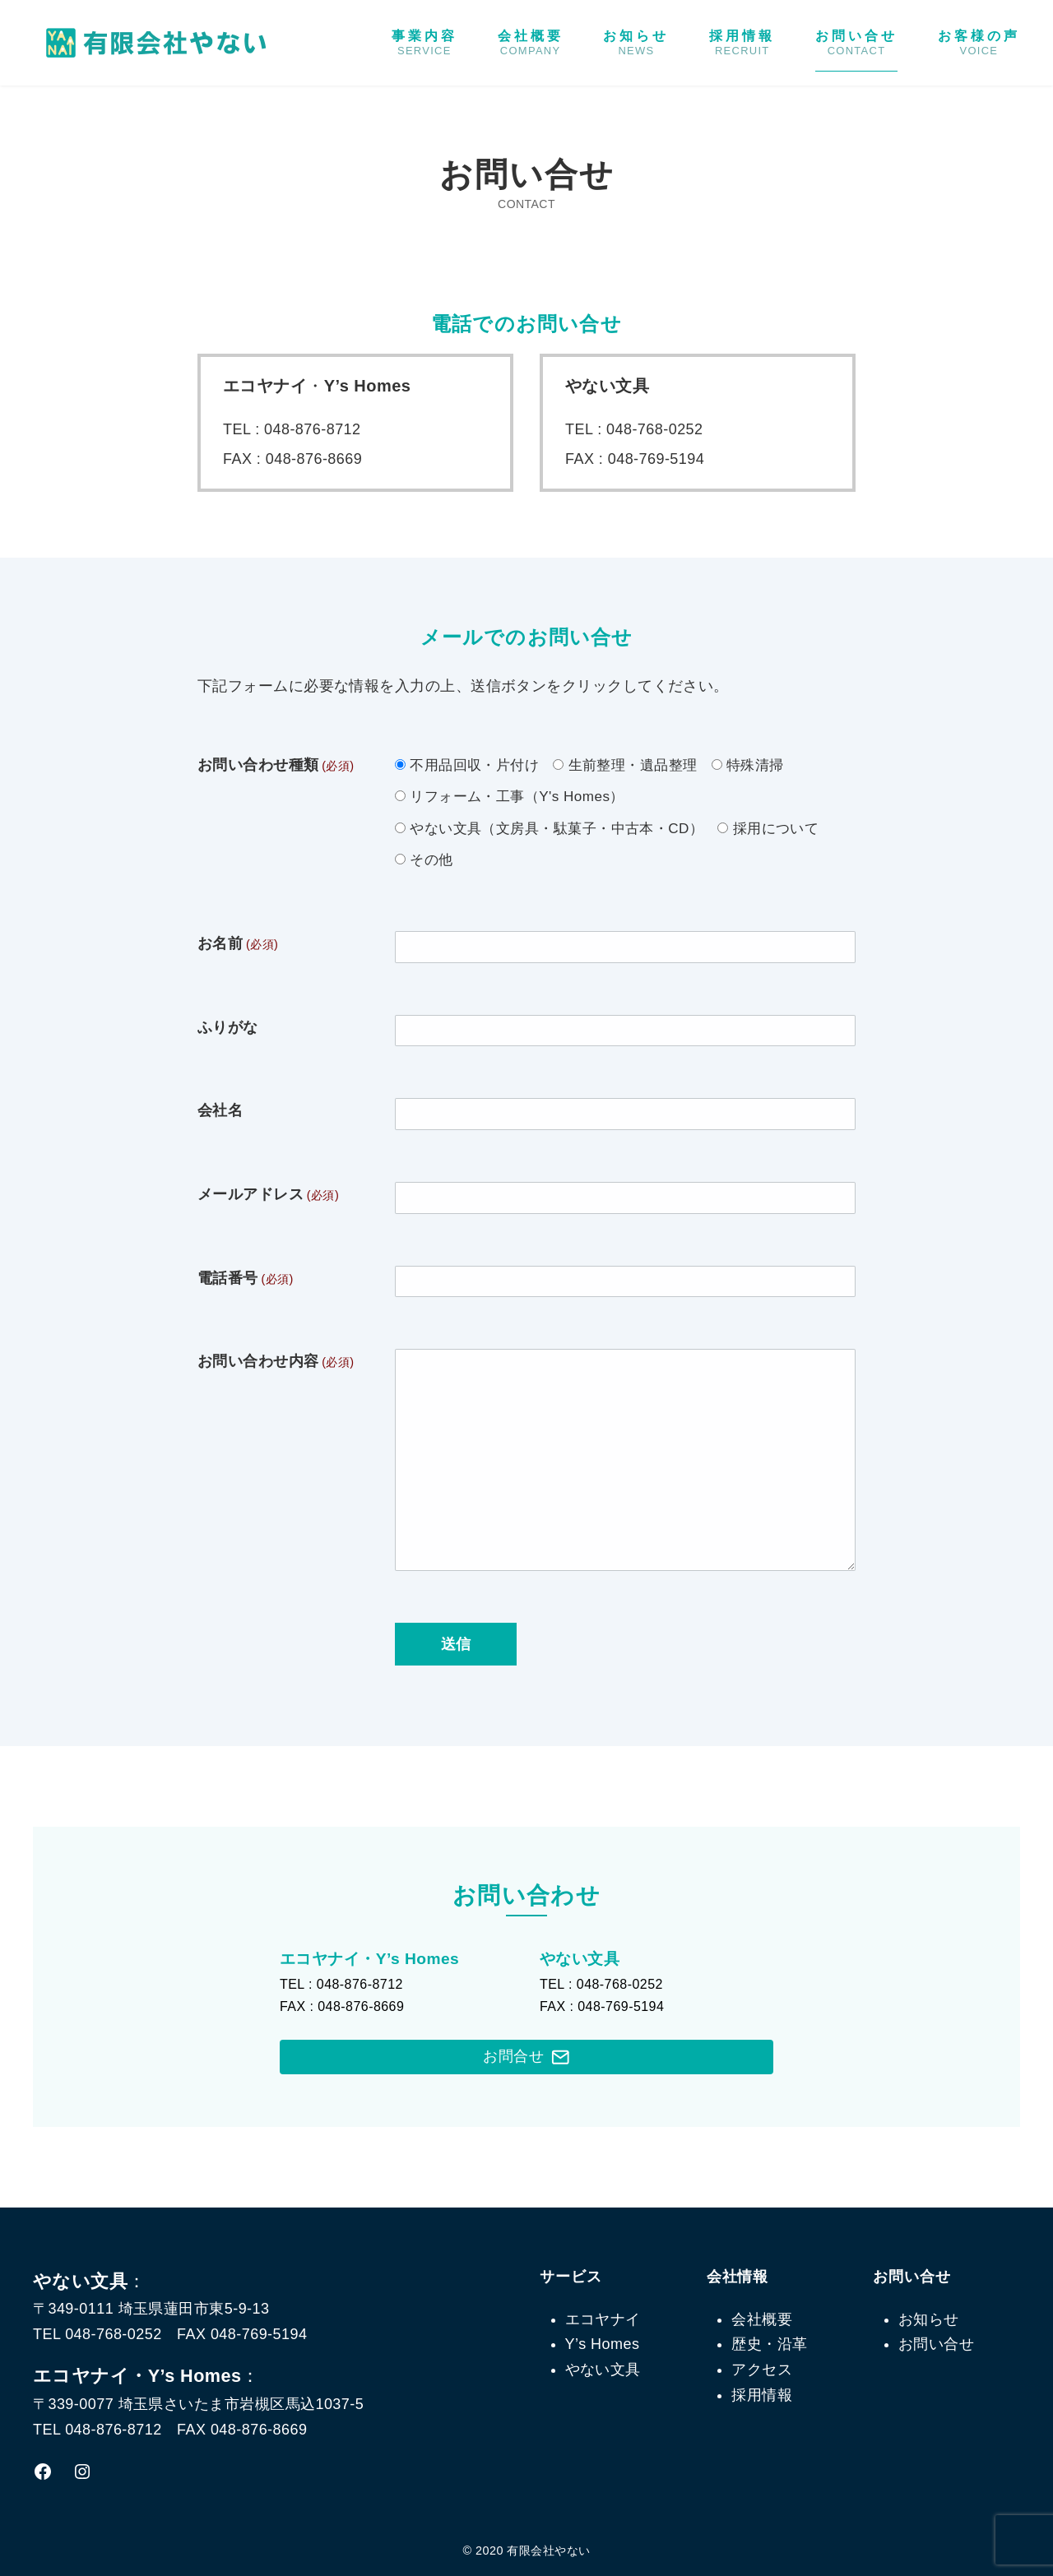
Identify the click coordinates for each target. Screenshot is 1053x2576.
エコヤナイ (603, 2319)
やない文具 (603, 2369)
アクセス (761, 2369)
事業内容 (424, 43)
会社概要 (531, 43)
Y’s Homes (602, 2344)
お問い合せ (856, 43)
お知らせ (636, 43)
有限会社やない (548, 2550)
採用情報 (742, 43)
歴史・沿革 (769, 2344)
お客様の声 (979, 43)
